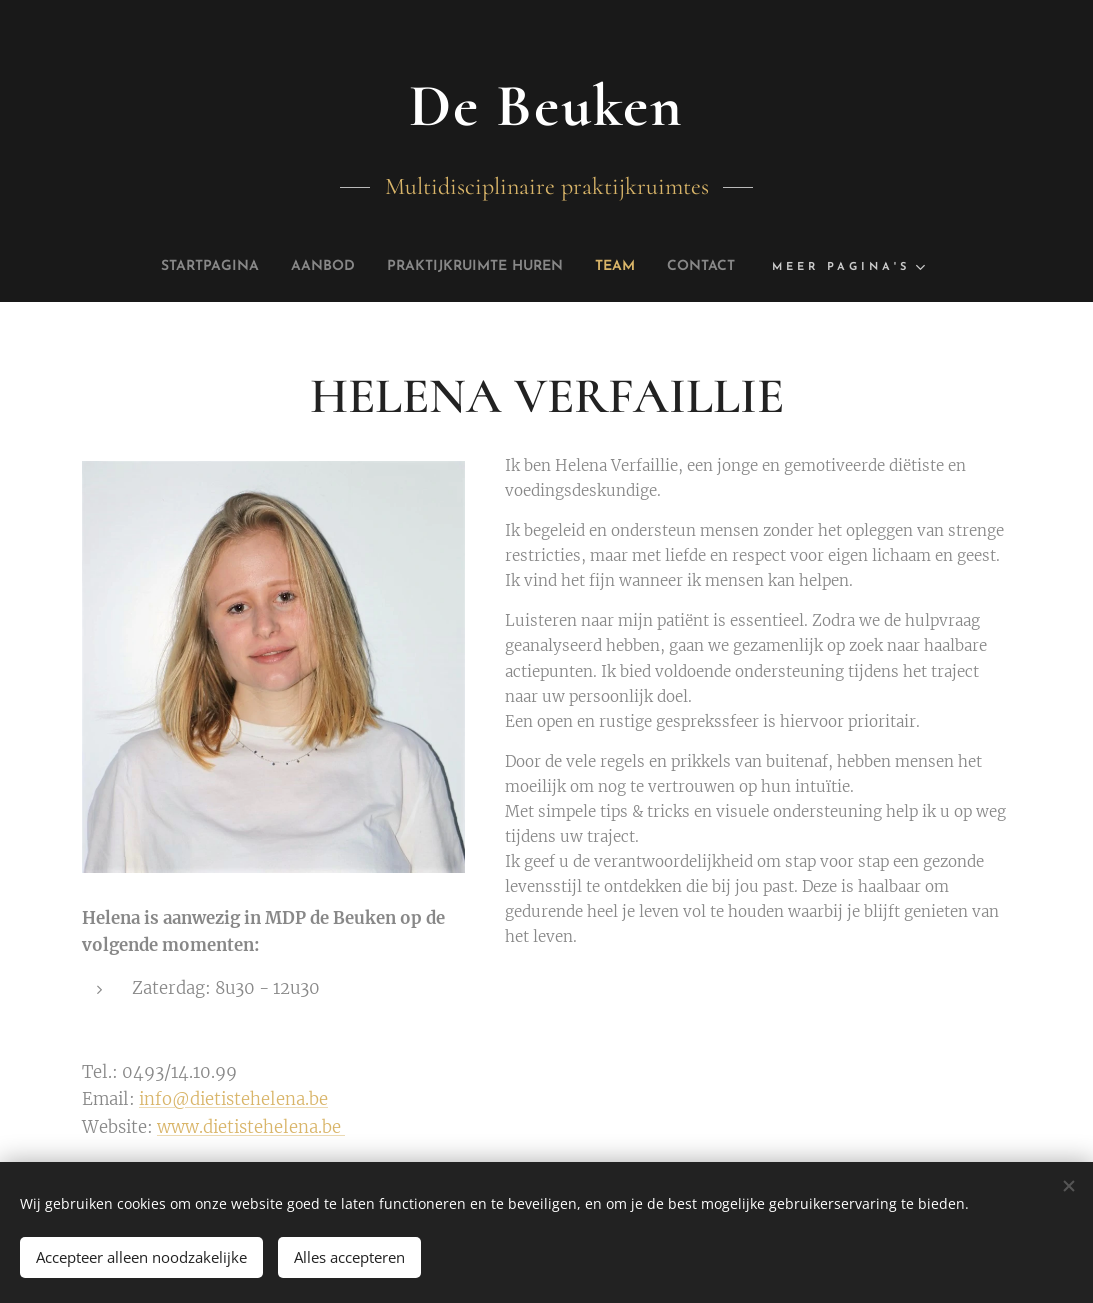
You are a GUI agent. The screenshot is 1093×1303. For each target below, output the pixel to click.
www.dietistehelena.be (251, 1127)
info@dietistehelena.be (233, 1100)
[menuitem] (182, 267)
